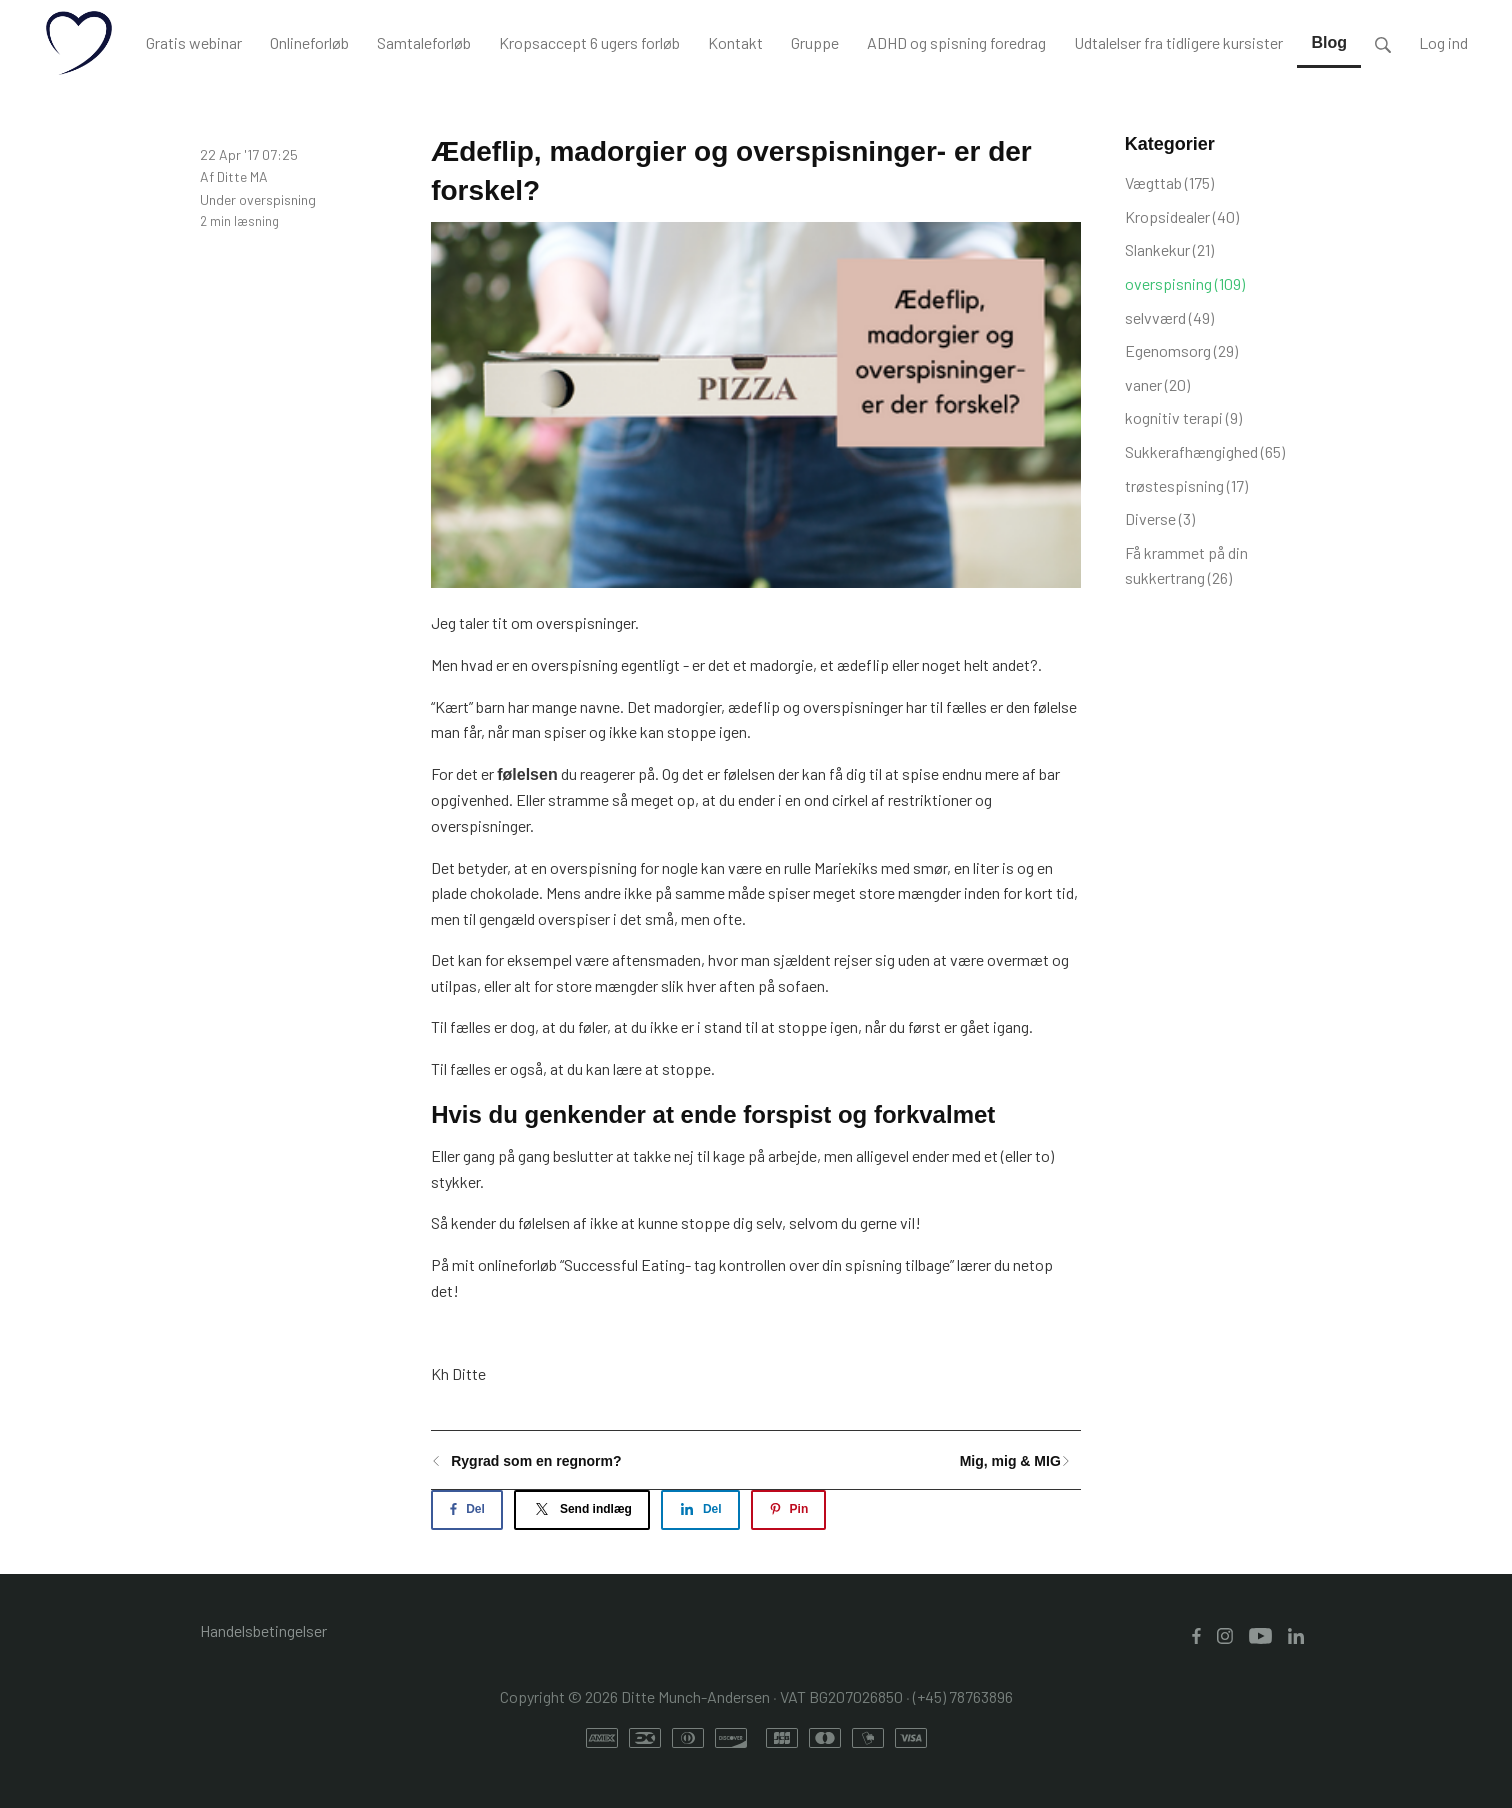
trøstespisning (1186, 485)
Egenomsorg (1181, 350)
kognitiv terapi (1183, 417)
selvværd (1169, 317)
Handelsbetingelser (263, 1630)
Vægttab (1169, 182)
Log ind (1443, 42)
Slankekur (1169, 249)
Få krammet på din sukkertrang (1186, 565)
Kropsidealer (1182, 216)
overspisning (277, 199)
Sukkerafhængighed (1205, 451)
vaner (1157, 384)
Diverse (1160, 518)
